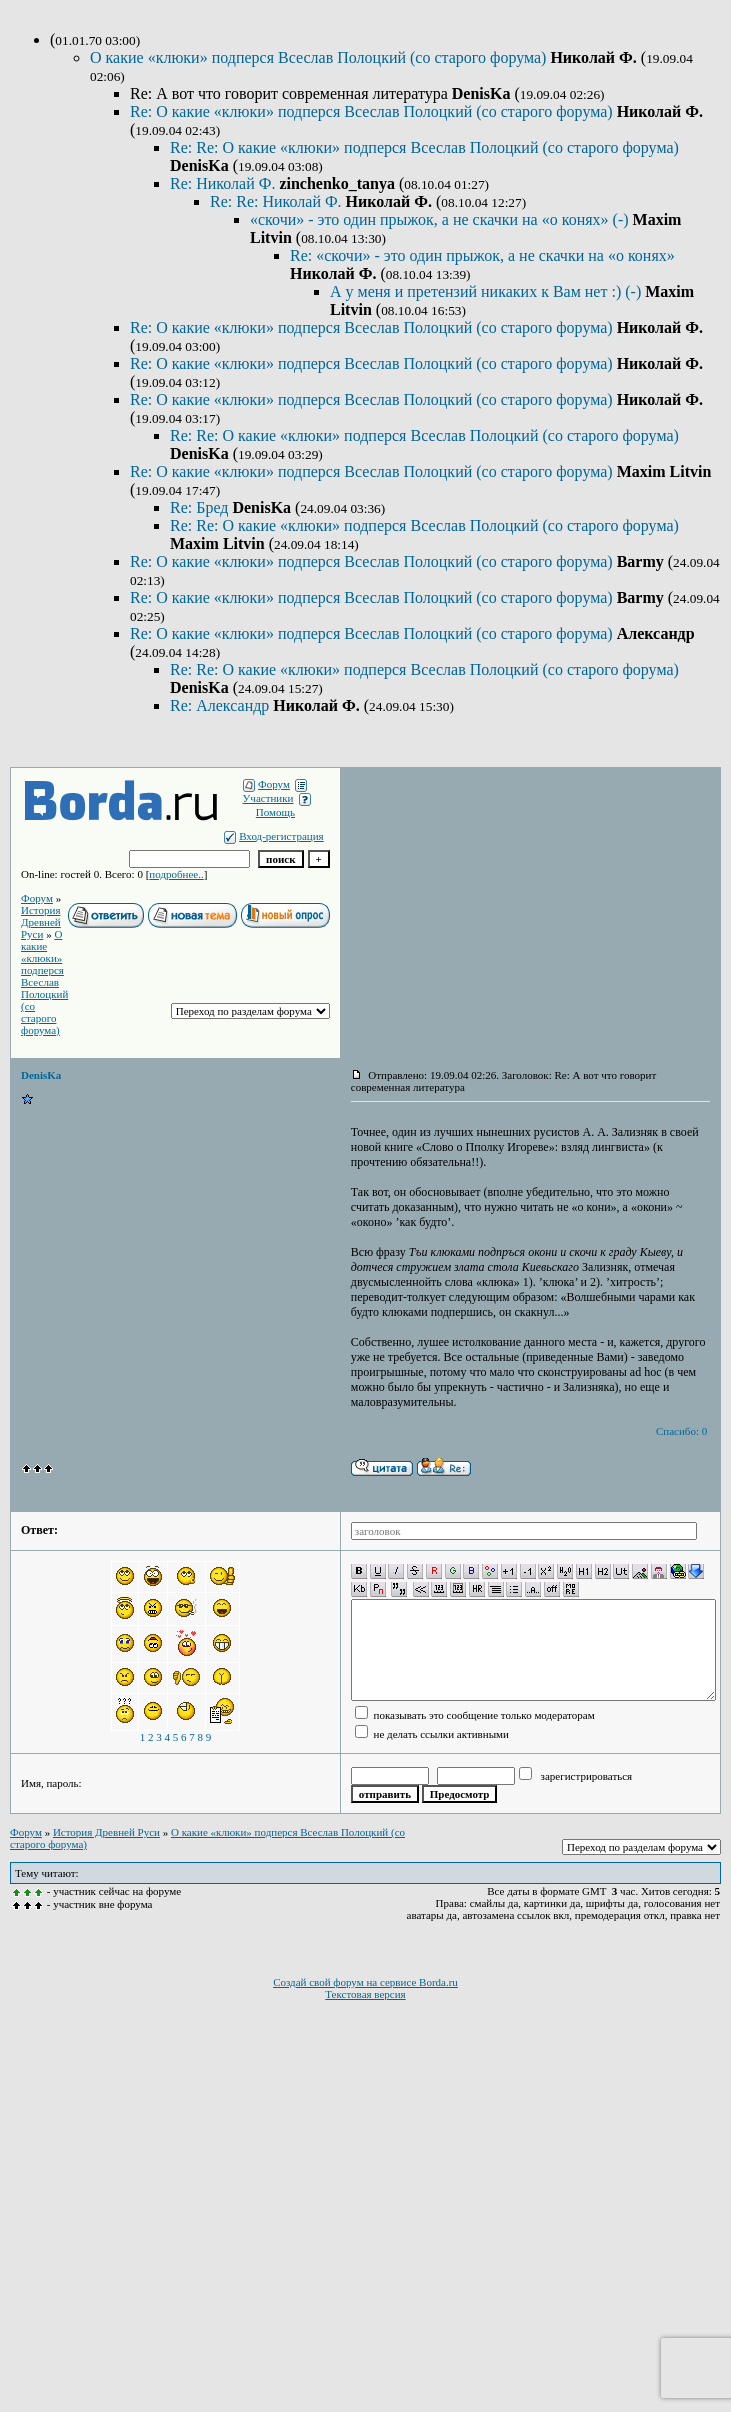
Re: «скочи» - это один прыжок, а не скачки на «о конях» (482, 255)
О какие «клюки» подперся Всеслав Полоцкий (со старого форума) (320, 57)
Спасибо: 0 (681, 1431)
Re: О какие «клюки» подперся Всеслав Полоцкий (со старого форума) (373, 111)
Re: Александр (221, 705)
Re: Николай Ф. (224, 183)
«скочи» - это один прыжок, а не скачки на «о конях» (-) (441, 219)
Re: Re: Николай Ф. (278, 201)
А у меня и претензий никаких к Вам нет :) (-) (487, 291)
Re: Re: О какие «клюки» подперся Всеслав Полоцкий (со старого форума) (424, 147)
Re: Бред (201, 507)
